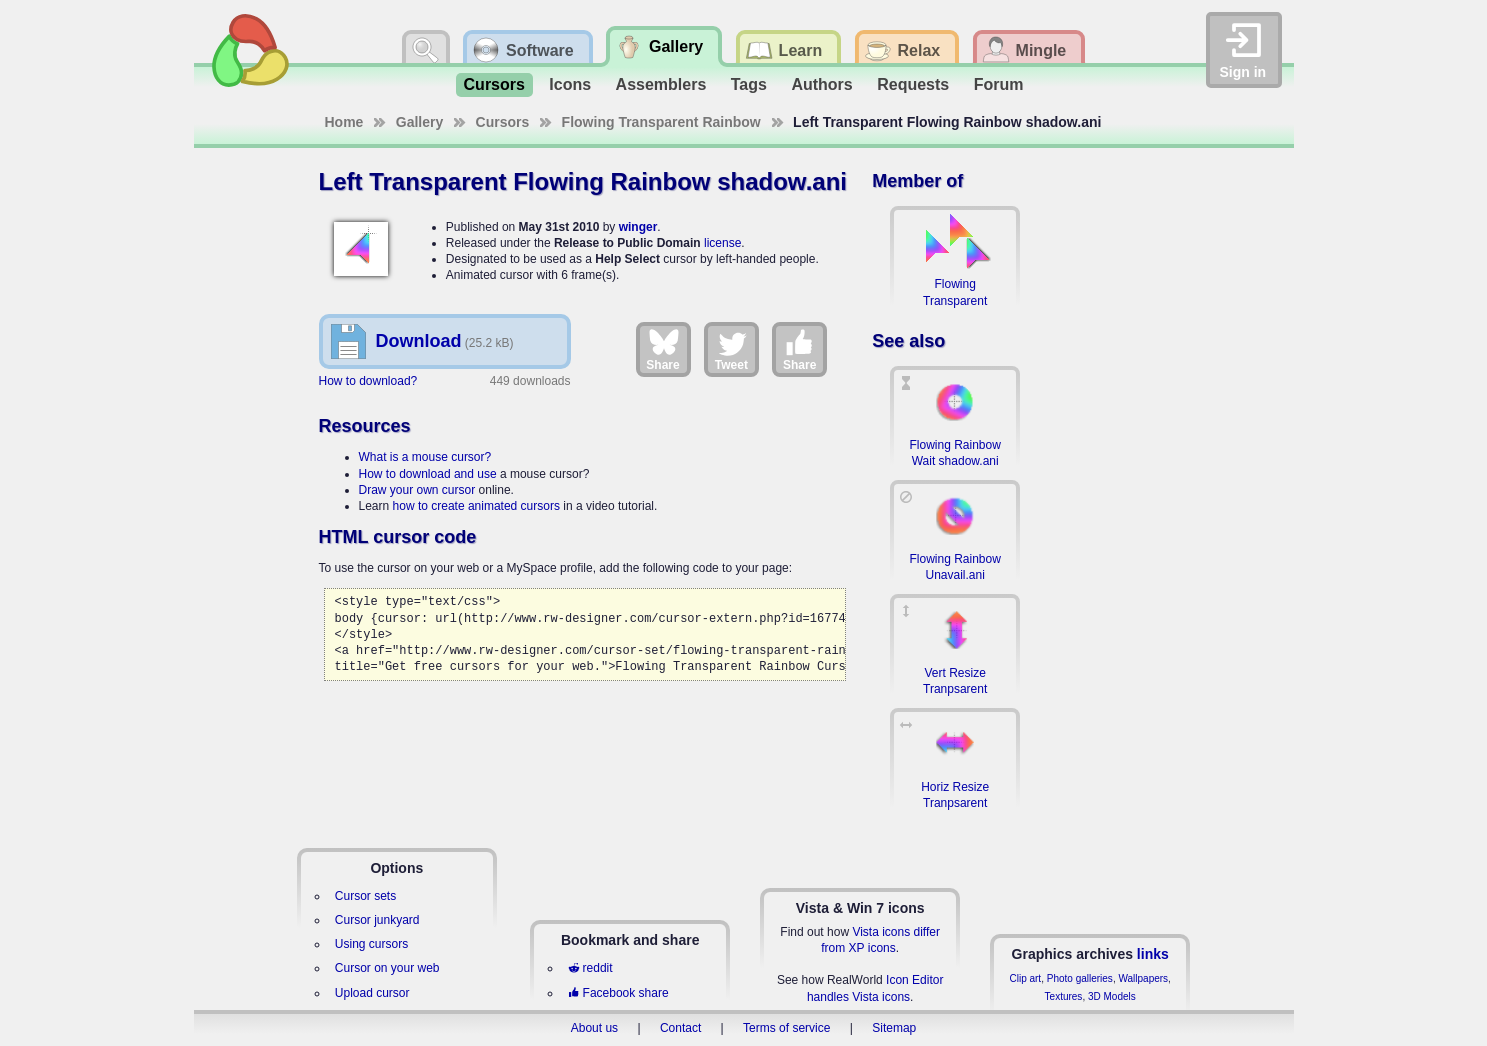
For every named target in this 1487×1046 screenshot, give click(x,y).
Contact (680, 1028)
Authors (821, 84)
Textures (1064, 996)
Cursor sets (365, 896)
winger (638, 227)
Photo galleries (1080, 978)
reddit (590, 968)
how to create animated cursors (476, 506)
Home (344, 122)
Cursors (494, 84)
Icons (570, 84)
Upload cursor (372, 993)
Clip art (1025, 978)
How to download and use (428, 474)
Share (662, 349)
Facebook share (618, 993)
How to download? (368, 381)
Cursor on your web (387, 968)
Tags (749, 84)
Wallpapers (1143, 978)
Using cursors (371, 944)
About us (594, 1028)
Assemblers (661, 84)
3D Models (1112, 996)
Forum (999, 84)
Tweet (731, 349)
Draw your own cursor (417, 490)
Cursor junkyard (377, 920)
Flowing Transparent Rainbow (661, 122)
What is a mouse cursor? (425, 457)
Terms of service (786, 1028)
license (722, 243)
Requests (913, 84)
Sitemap (894, 1028)
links (1153, 954)
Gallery (419, 122)
